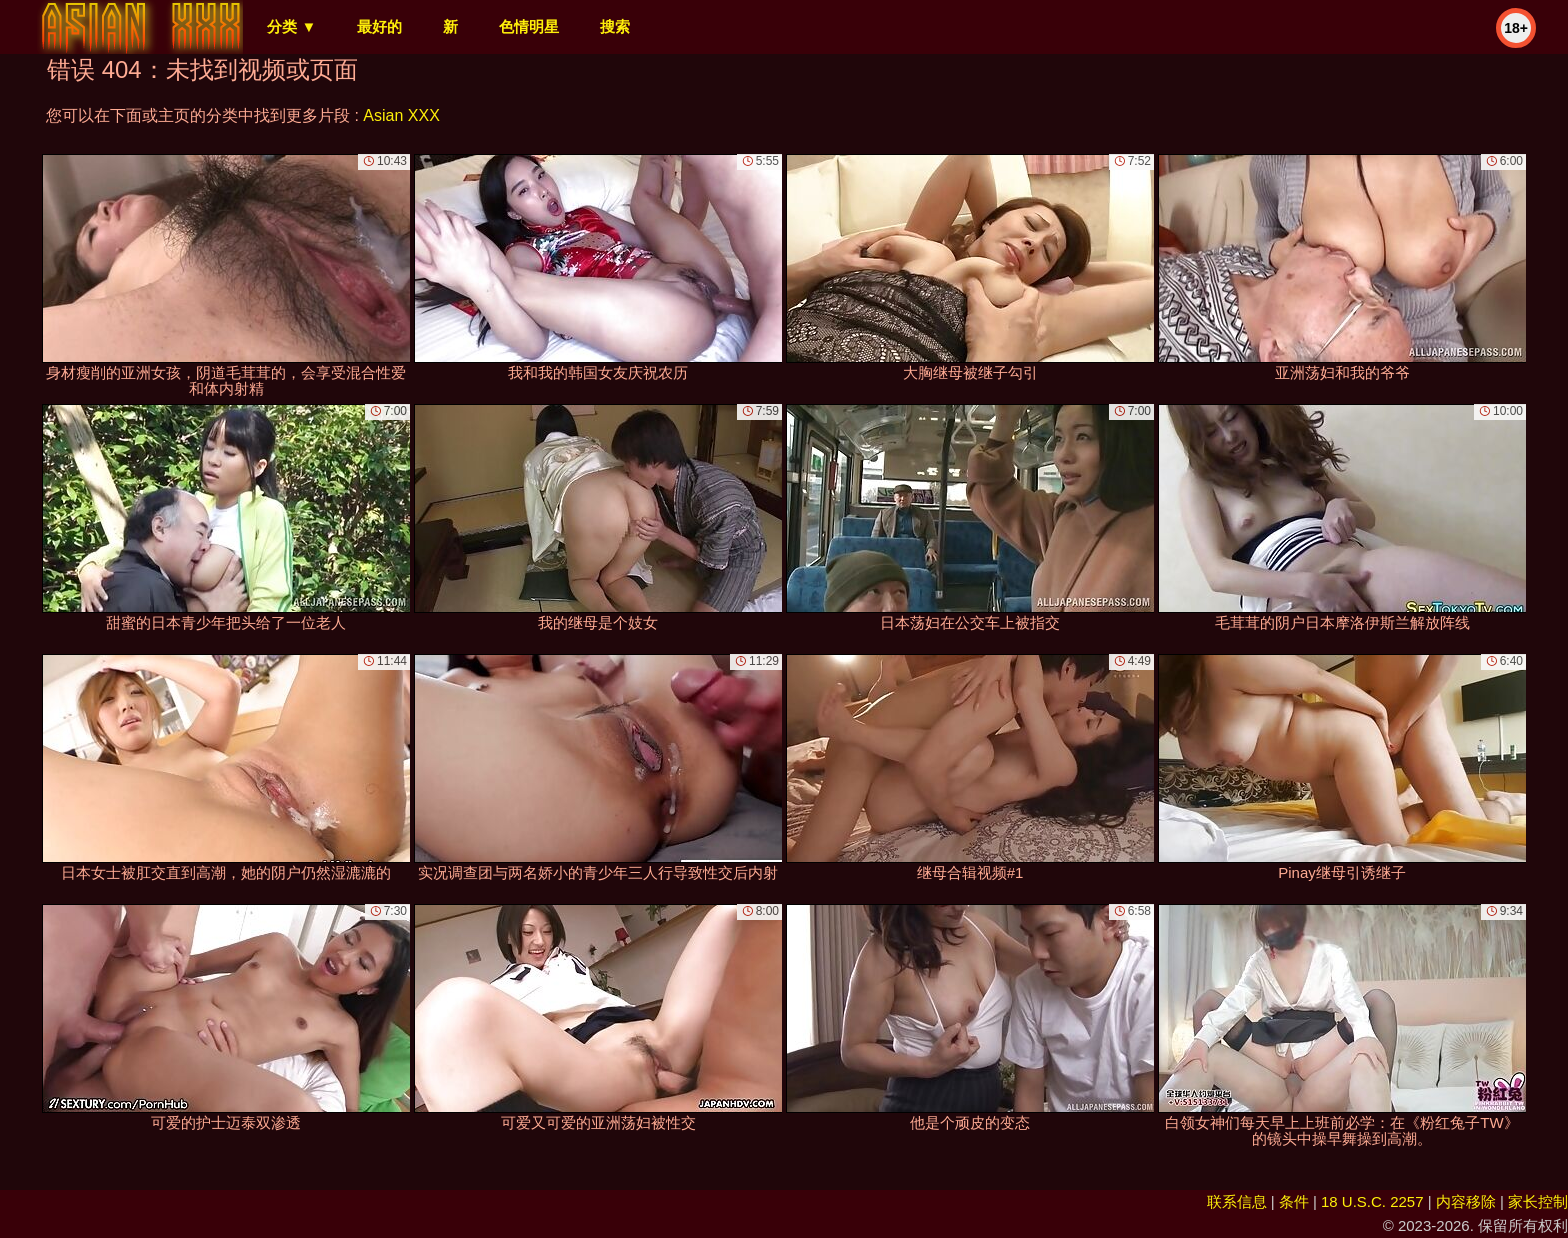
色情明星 (529, 26)
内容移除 (1466, 1201)
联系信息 (1237, 1201)
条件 (1294, 1201)
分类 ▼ (291, 26)
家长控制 (1538, 1201)
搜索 (615, 26)
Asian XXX (401, 115)
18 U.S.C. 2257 (1372, 1201)
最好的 (379, 26)
